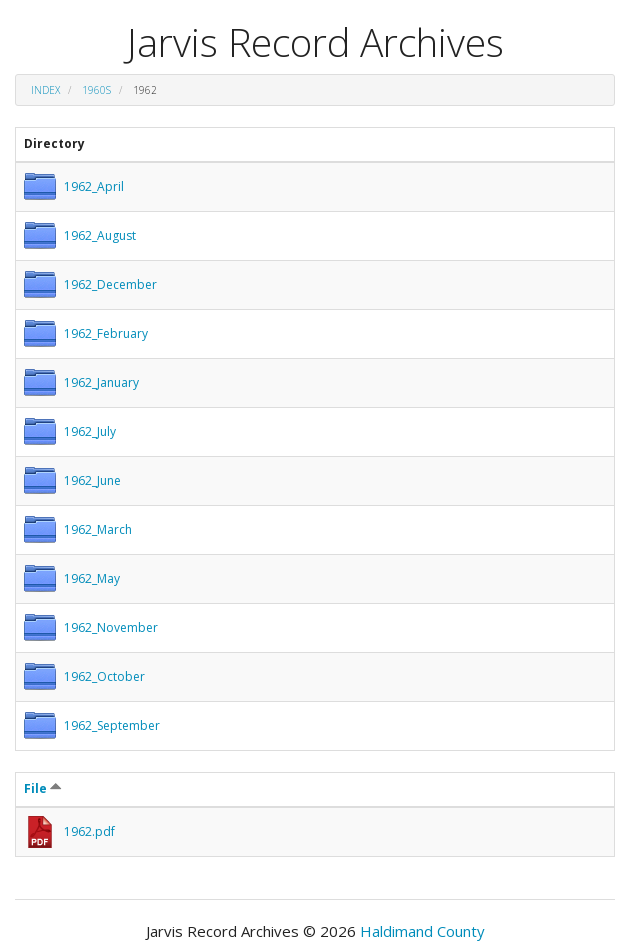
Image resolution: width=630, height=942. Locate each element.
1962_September (112, 725)
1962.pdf (89, 831)
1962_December (110, 284)
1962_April (94, 186)
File (43, 788)
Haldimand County (422, 931)
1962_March (98, 529)
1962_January (101, 382)
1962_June (92, 480)
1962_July (90, 431)
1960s (96, 90)
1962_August (100, 235)
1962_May (92, 578)
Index (45, 90)
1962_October (104, 676)
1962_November (111, 627)
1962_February (106, 333)
